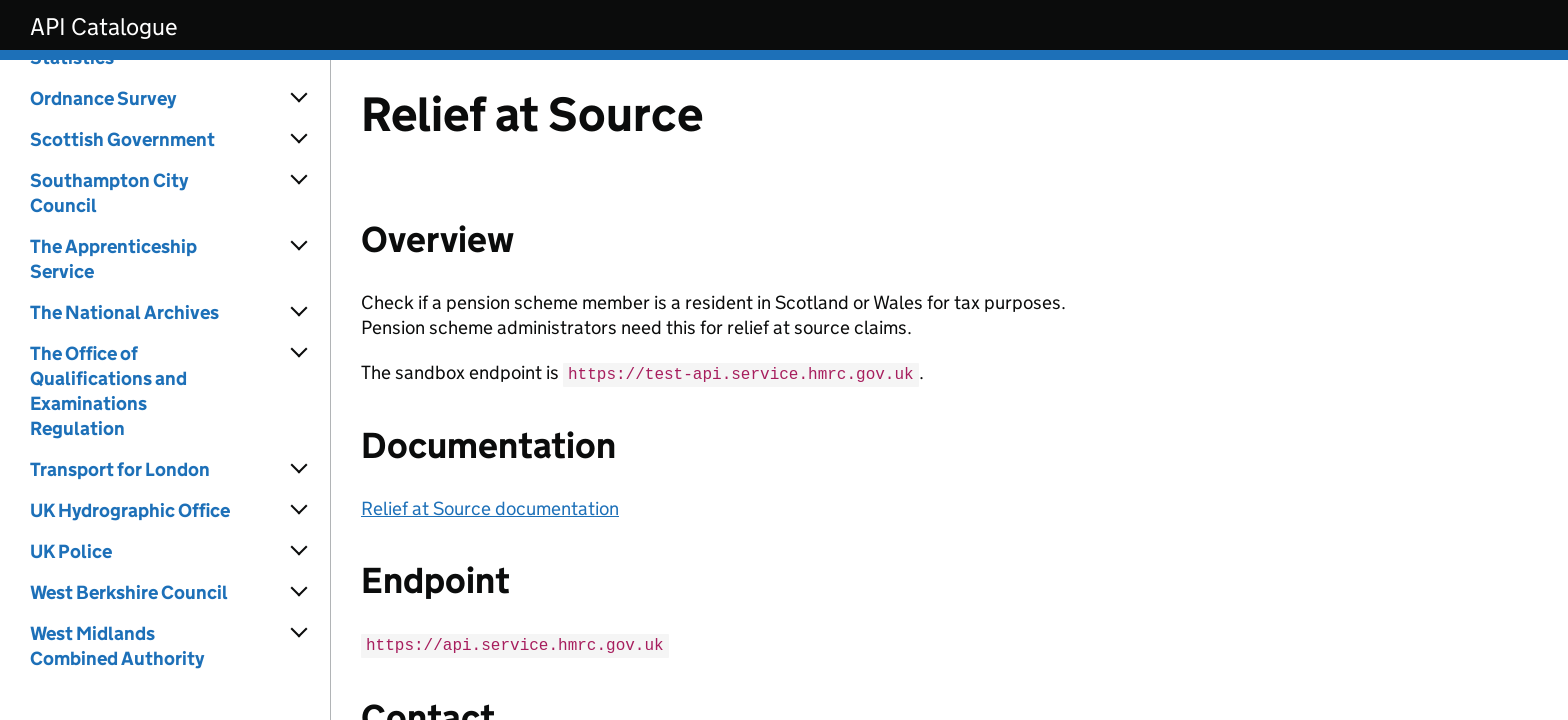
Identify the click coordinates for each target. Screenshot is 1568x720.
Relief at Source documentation (490, 507)
